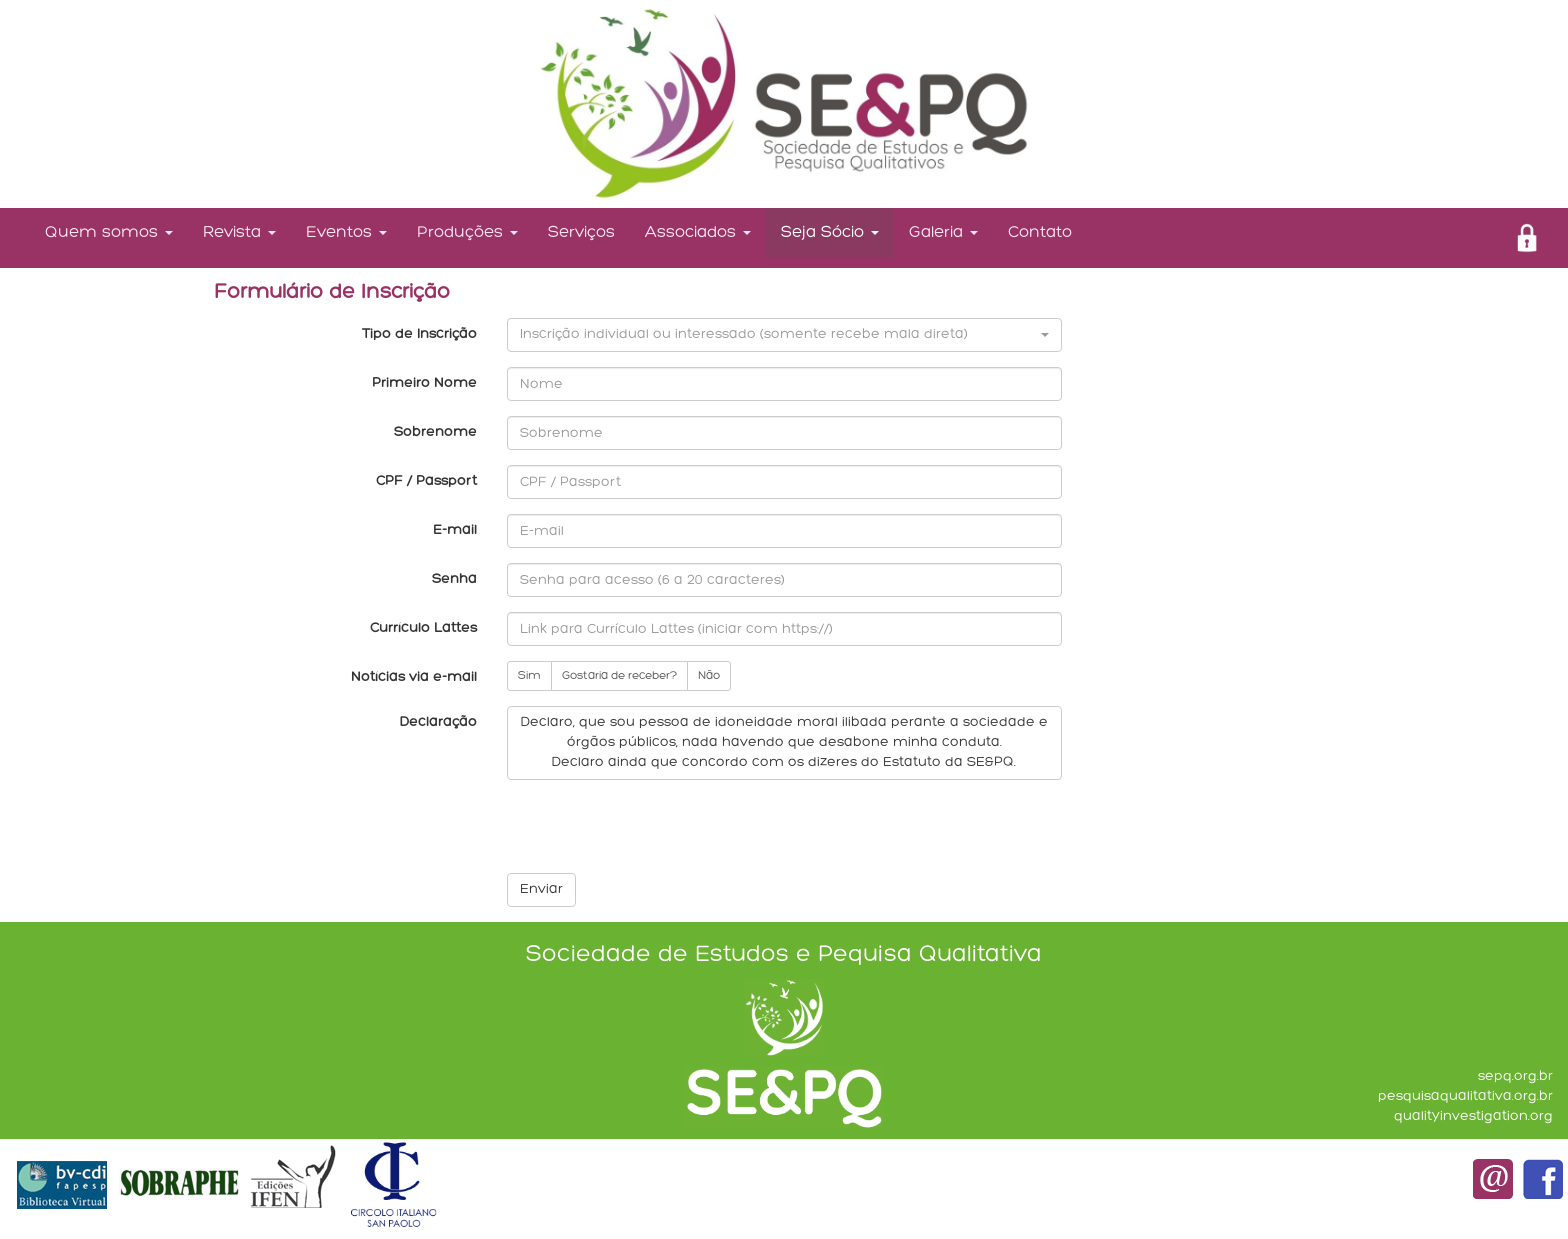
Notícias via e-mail (414, 677)
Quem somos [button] (109, 232)
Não (709, 676)
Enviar (541, 889)
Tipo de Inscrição (419, 334)
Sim (529, 676)
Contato (1040, 232)
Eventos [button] (346, 232)
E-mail (455, 530)
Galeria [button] (943, 232)
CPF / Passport (426, 481)
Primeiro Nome (424, 383)
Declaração (438, 722)
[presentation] (659, 834)
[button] (784, 335)
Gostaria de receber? (619, 676)
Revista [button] (239, 232)
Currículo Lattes (423, 628)
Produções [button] (467, 232)
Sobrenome (435, 432)
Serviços (581, 232)
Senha (454, 579)
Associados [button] (698, 232)
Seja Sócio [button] (830, 232)
